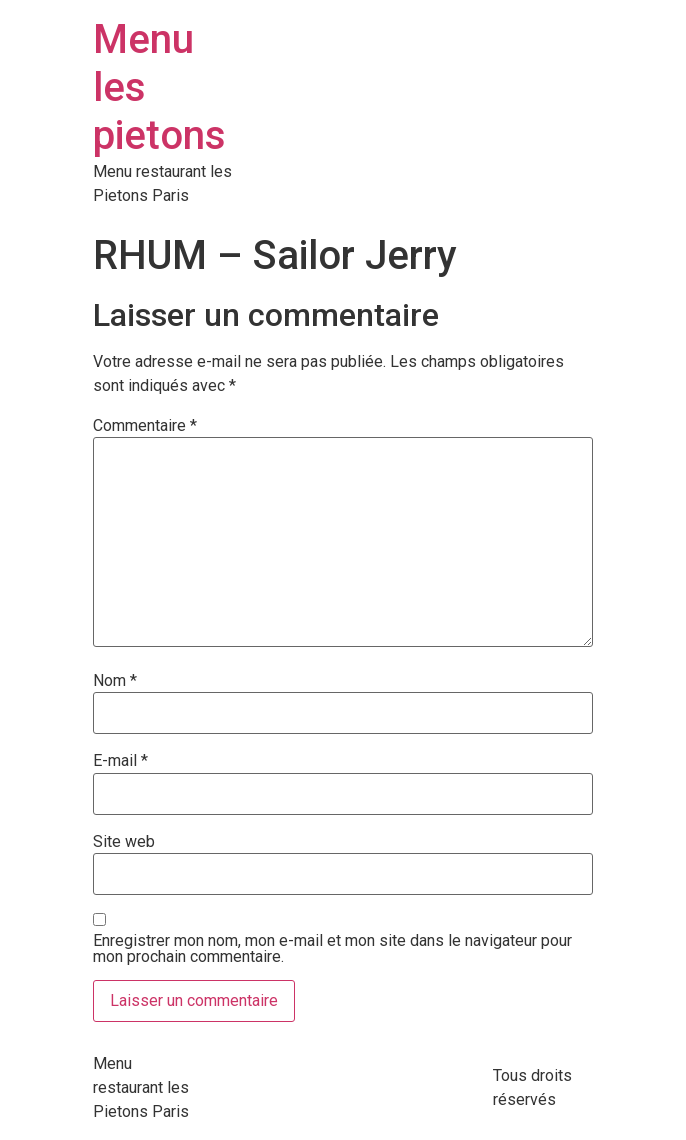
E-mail (120, 761)
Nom (115, 681)
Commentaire (145, 426)
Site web (124, 842)
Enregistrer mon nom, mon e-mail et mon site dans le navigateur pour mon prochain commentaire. (332, 949)
